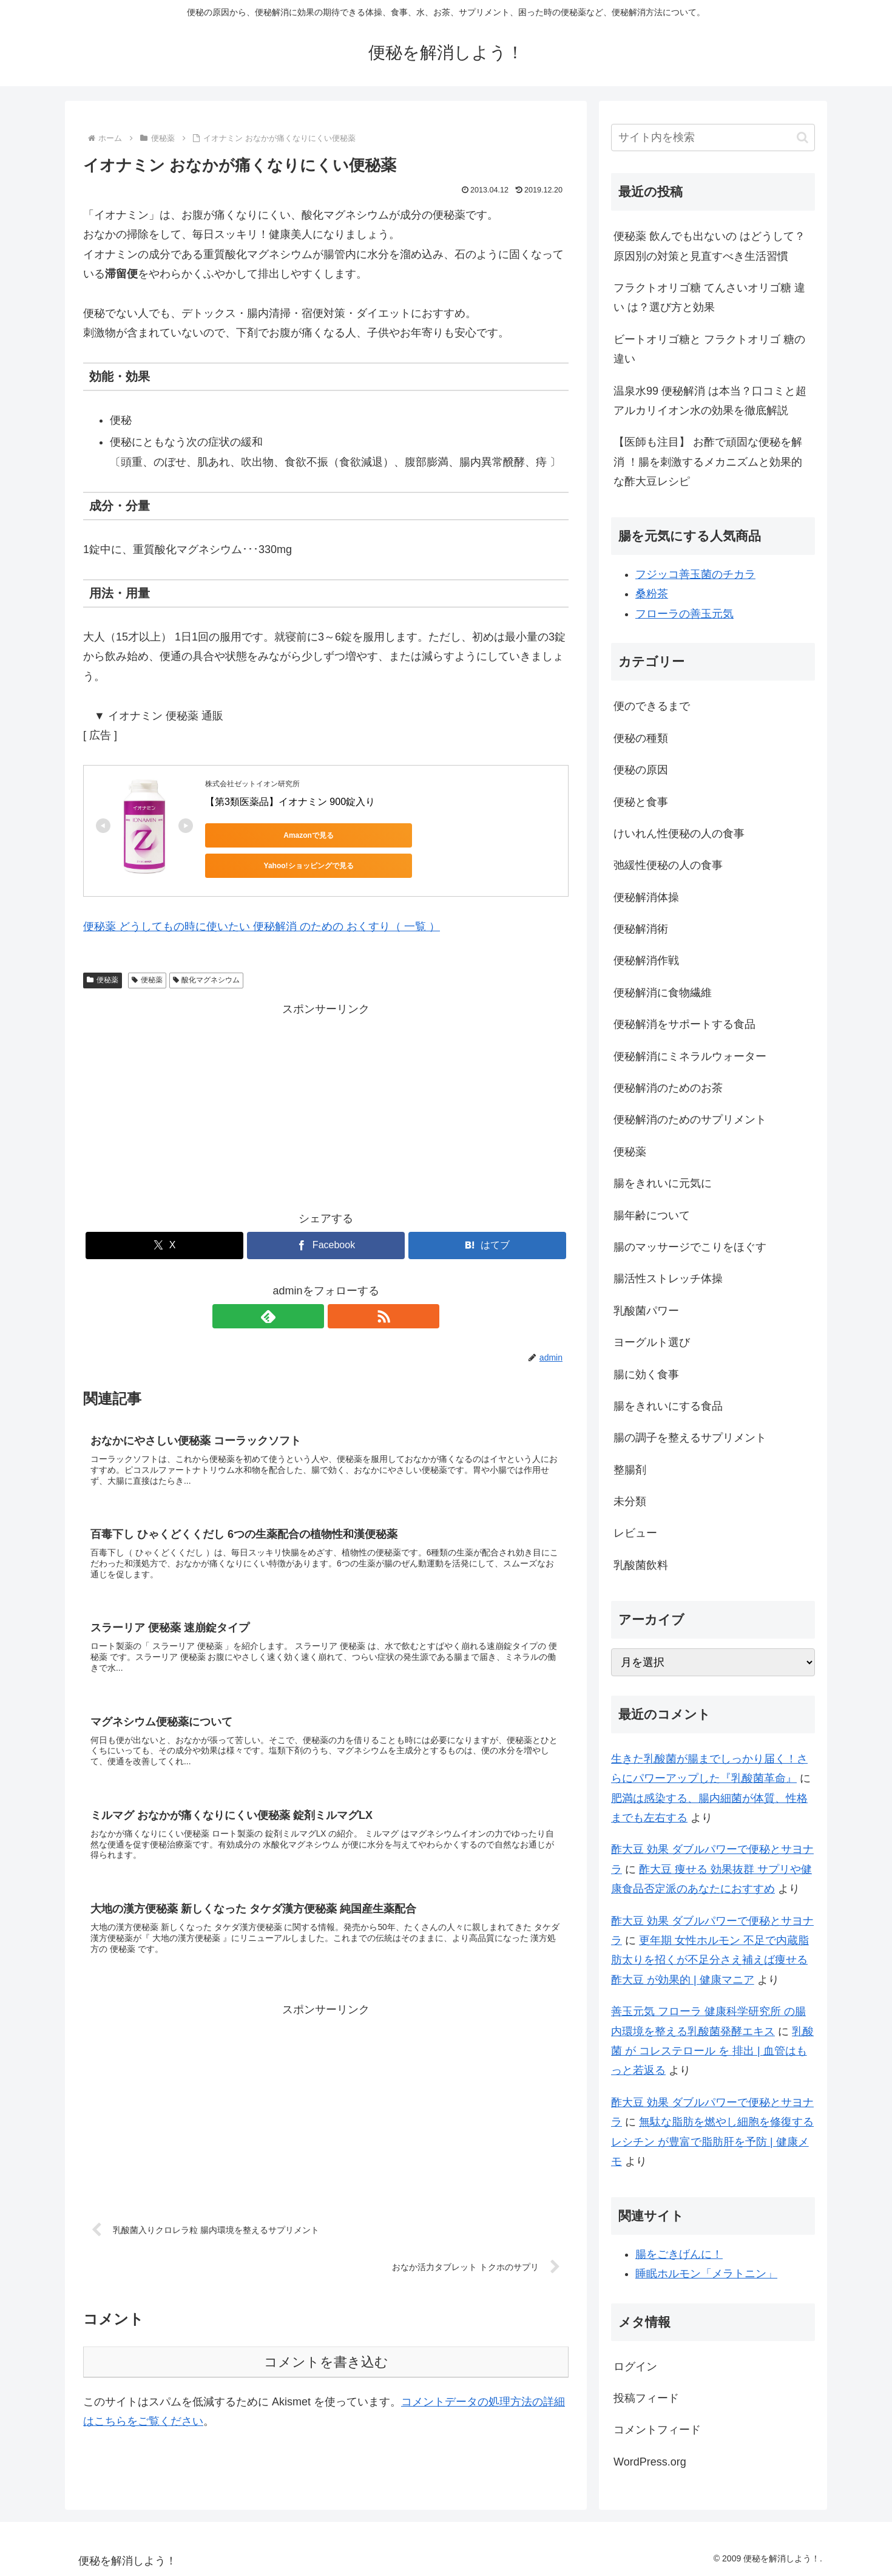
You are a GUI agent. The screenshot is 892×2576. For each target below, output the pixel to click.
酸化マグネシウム (206, 971)
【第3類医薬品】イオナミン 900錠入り (290, 802)
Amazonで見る (260, 835)
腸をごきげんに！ (679, 2254)
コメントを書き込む (326, 2368)
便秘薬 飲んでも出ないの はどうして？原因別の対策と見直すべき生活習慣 (709, 246)
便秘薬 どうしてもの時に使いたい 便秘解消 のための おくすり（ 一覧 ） (261, 917)
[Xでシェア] (164, 1236)
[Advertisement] (326, 1095)
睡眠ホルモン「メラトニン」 (706, 2274)
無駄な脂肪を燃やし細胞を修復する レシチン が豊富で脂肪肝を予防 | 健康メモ (712, 2141)
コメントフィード (657, 2430)
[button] (802, 137)
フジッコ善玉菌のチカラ (695, 574)
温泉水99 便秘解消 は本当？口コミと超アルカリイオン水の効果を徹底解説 (709, 400)
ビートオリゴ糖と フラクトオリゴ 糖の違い (709, 349)
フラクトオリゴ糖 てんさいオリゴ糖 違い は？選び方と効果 (709, 297)
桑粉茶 (651, 594)
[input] (713, 137)
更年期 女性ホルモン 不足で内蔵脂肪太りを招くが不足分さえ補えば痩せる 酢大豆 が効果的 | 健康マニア (710, 1960)
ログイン (635, 2366)
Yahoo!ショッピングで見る (375, 835)
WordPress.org (649, 2462)
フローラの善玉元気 (684, 614)
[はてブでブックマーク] (487, 1236)
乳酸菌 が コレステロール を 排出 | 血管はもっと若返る (712, 2051)
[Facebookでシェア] (326, 1236)
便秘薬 (102, 971)
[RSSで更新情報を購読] (340, 1306)
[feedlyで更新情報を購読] (312, 1306)
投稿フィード (646, 2398)
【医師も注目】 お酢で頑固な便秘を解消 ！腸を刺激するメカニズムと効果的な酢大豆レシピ (707, 462)
